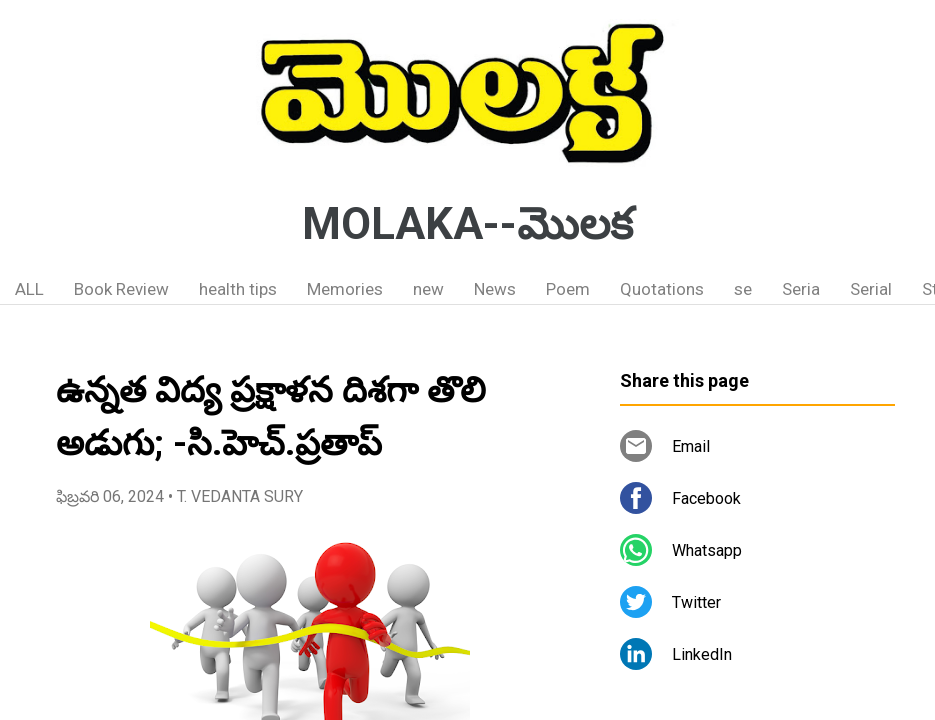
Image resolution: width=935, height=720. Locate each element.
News (495, 289)
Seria (801, 289)
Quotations (662, 289)
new (428, 289)
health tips (238, 289)
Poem (568, 289)
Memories (345, 289)
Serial (871, 289)
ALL (29, 289)
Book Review (121, 289)
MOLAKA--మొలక (467, 224)
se (743, 289)
